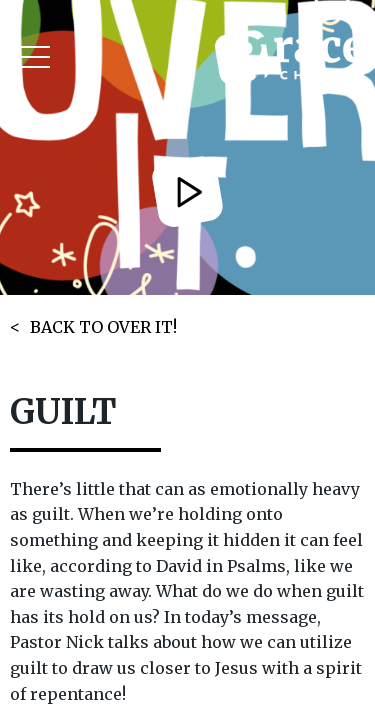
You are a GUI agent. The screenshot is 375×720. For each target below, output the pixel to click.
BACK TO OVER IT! (103, 327)
